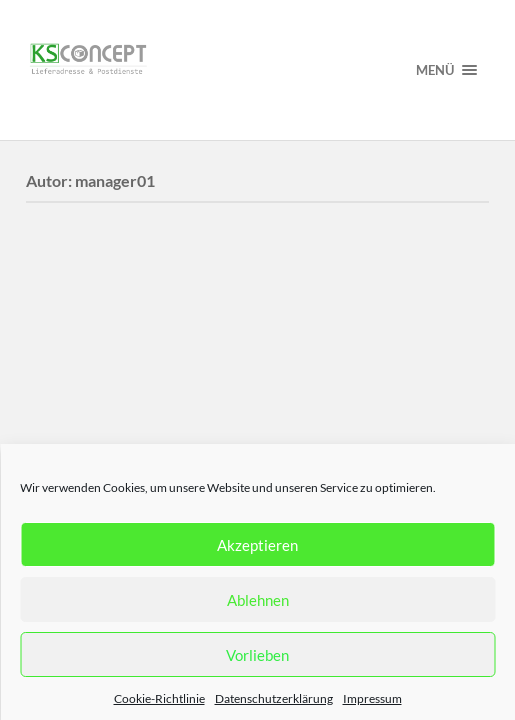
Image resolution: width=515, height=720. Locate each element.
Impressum (372, 698)
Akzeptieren (257, 545)
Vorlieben (257, 655)
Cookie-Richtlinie (159, 698)
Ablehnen (258, 600)
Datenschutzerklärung (274, 698)
